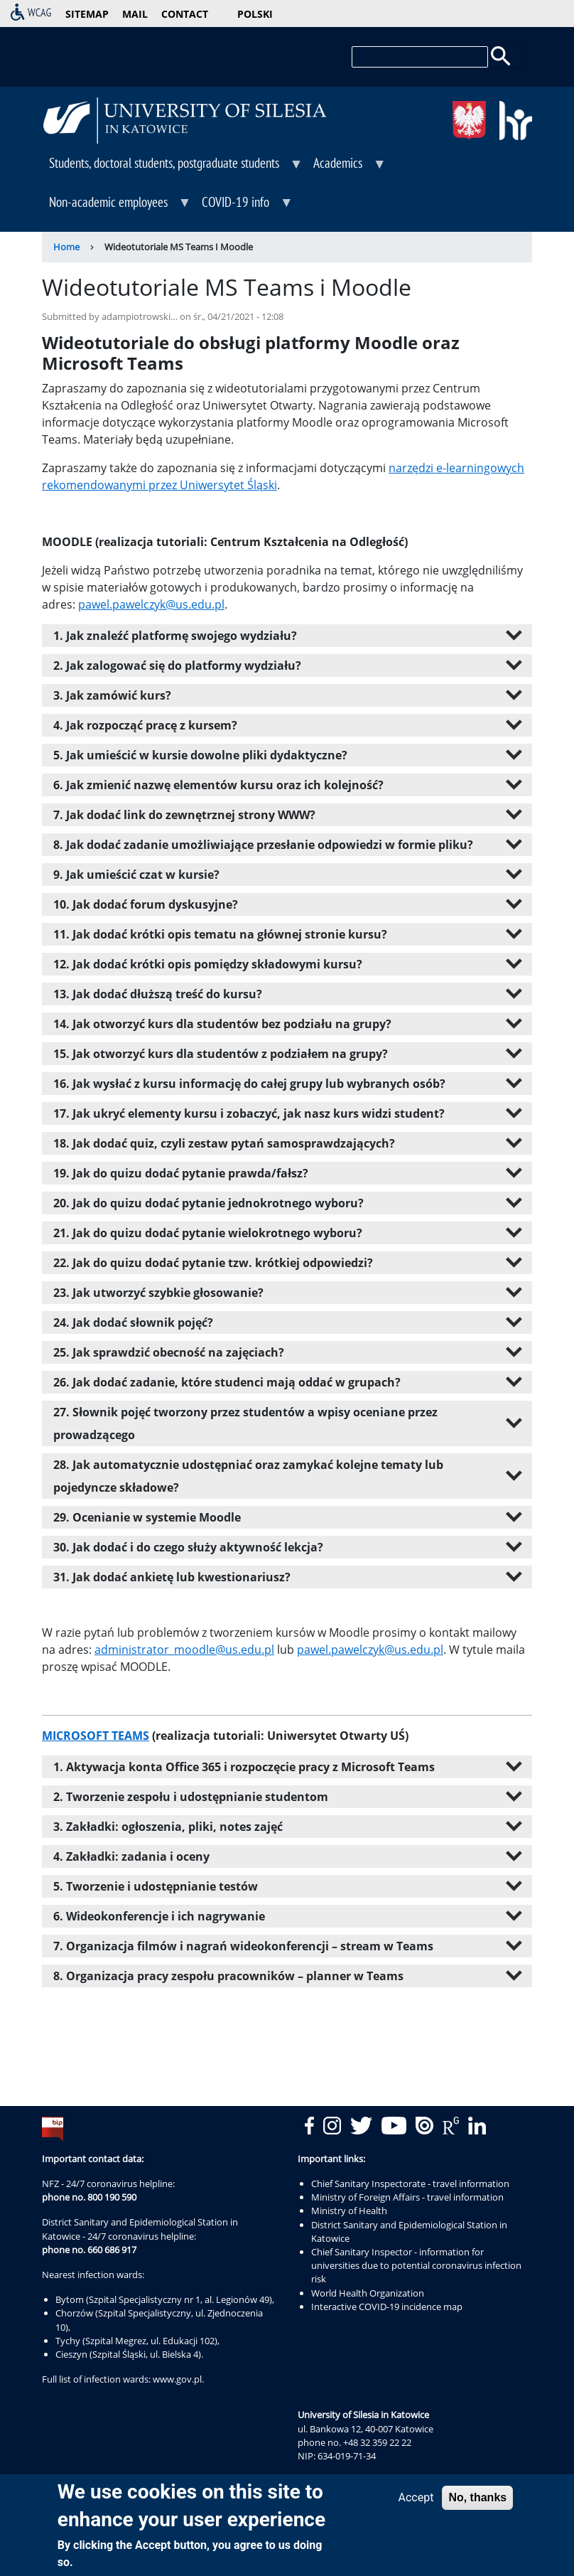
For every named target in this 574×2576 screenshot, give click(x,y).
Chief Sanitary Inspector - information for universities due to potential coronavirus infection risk (416, 2265)
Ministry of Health (349, 2210)
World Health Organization (367, 2293)
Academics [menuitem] (346, 168)
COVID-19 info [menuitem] (244, 207)
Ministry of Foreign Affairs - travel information (407, 2197)
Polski (255, 14)
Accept (416, 2497)
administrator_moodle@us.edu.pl (184, 1649)
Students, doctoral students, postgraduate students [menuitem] (172, 168)
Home (66, 246)
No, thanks (477, 2497)
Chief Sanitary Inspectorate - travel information (410, 2183)
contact (184, 14)
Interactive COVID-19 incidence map (386, 2306)
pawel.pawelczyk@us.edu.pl (151, 604)
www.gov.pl (177, 2379)
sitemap (87, 14)
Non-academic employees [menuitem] (117, 207)
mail (135, 14)
